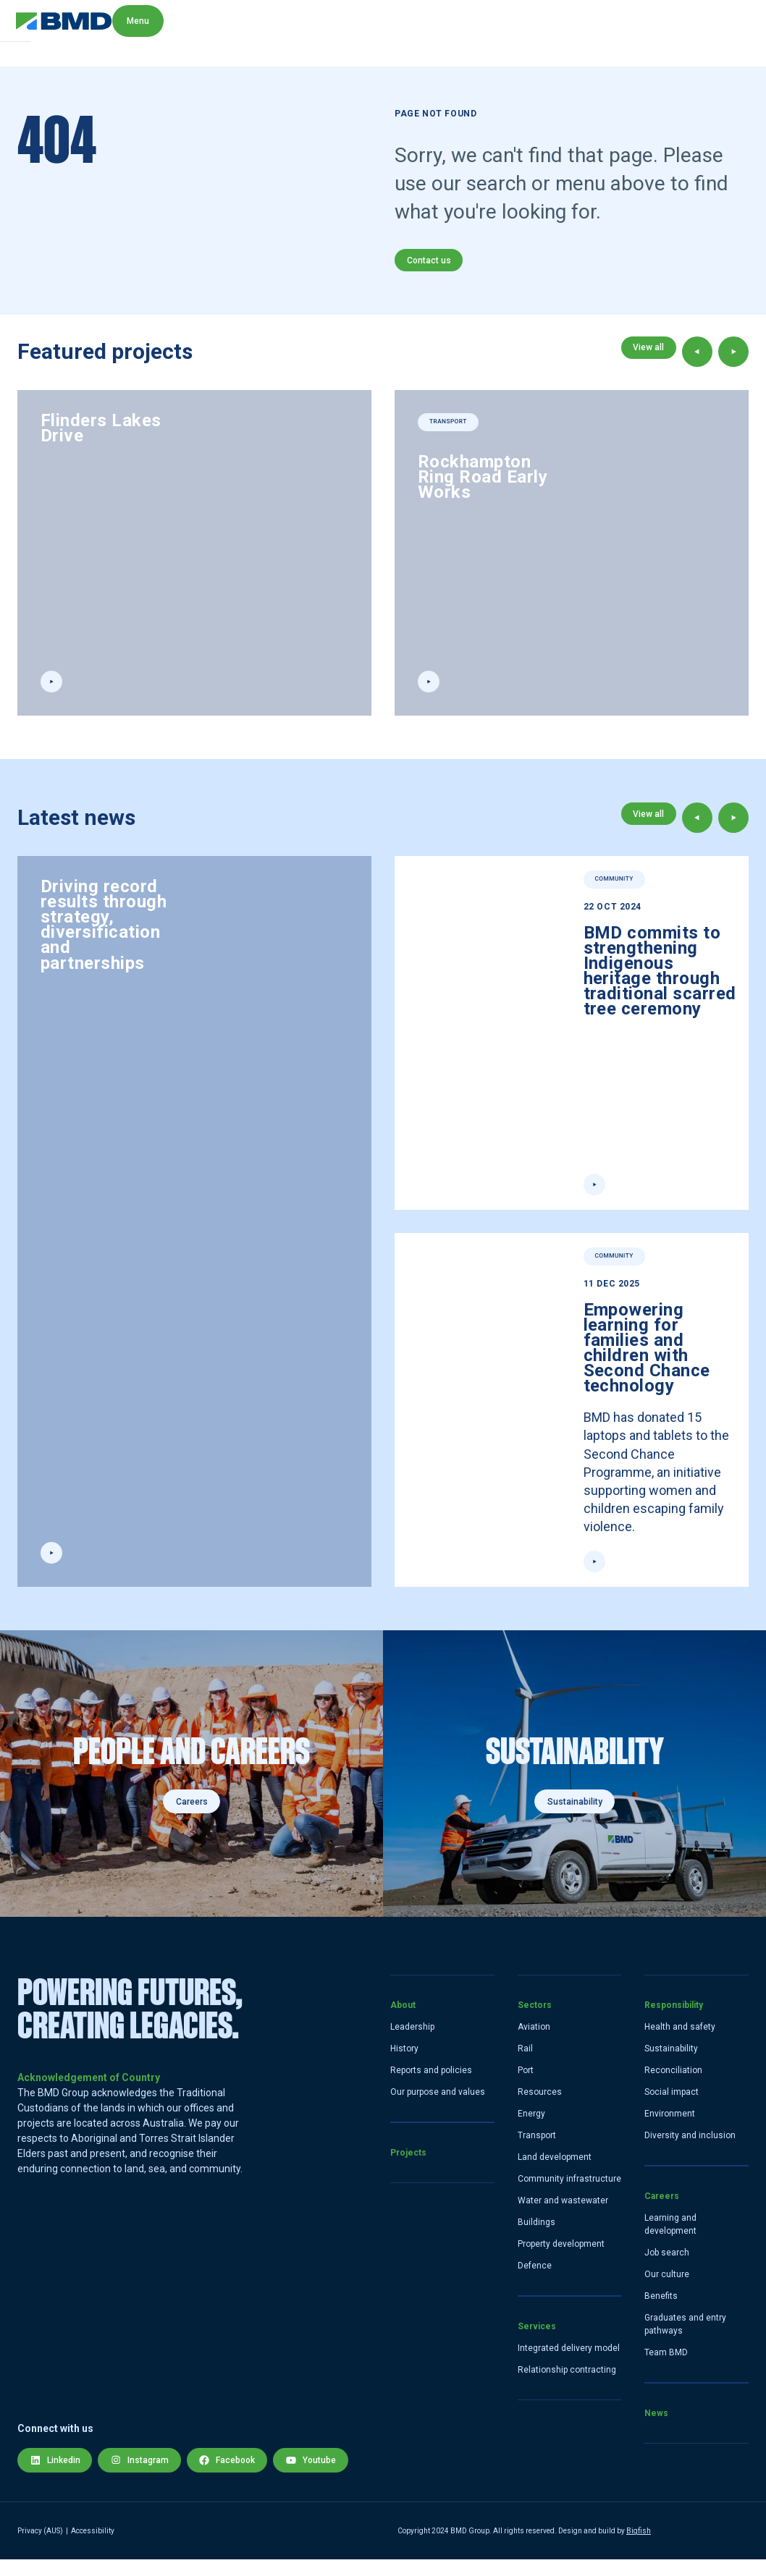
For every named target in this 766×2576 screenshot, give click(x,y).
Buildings (536, 2239)
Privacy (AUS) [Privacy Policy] (40, 2547)
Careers (192, 1818)
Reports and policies (431, 2087)
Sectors (535, 2022)
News (656, 2430)
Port (526, 2087)
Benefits (661, 2313)
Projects (408, 2169)
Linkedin (57, 2472)
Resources (540, 2108)
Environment (669, 2130)
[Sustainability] (574, 1789)
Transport (537, 2152)
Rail (525, 2065)
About (403, 2022)
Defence (535, 2282)
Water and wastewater (563, 2217)
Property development (561, 2260)
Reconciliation (673, 2087)
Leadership (412, 2043)
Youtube (327, 2472)
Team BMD (666, 2369)
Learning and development (670, 2241)
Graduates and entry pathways (685, 2340)
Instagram (146, 2472)
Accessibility (92, 2547)
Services (537, 2343)
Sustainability (574, 1818)
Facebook (239, 2472)
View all (646, 362)
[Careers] (191, 1789)
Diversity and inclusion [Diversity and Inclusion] (690, 2152)
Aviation (534, 2043)
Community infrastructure (569, 2195)
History (404, 2065)
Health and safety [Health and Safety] (679, 2043)
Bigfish (638, 2547)
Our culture (666, 2291)
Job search (666, 2269)
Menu (723, 33)
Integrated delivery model (569, 2365)
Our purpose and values (437, 2108)
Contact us (431, 265)
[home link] (65, 33)
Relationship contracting (567, 2386)
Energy (531, 2130)
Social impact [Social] (671, 2108)
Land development (555, 2174)
